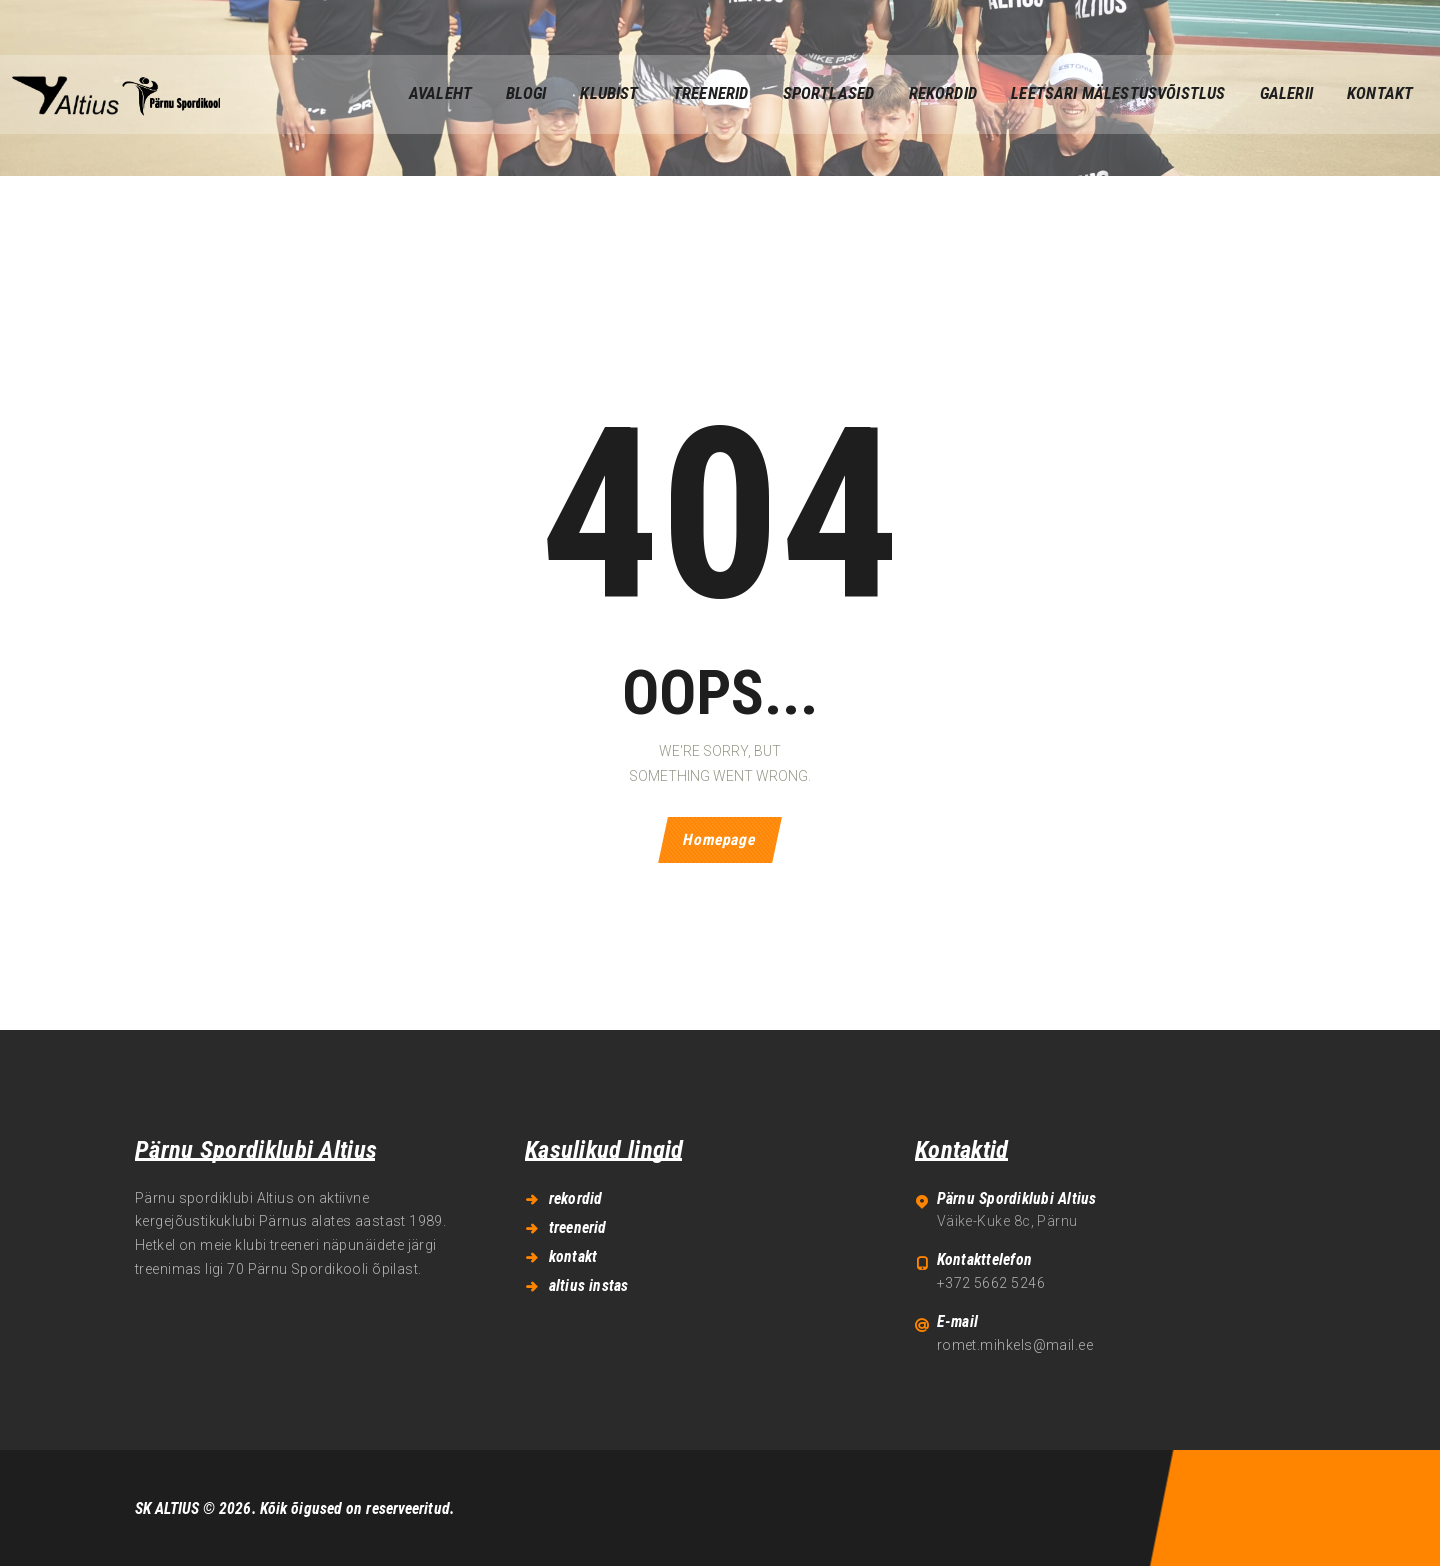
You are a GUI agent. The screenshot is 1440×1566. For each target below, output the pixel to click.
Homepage (720, 840)
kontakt (573, 1256)
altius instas (589, 1285)
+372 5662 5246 (991, 1283)
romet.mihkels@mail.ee (1015, 1345)
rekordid (576, 1198)
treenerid (578, 1227)
